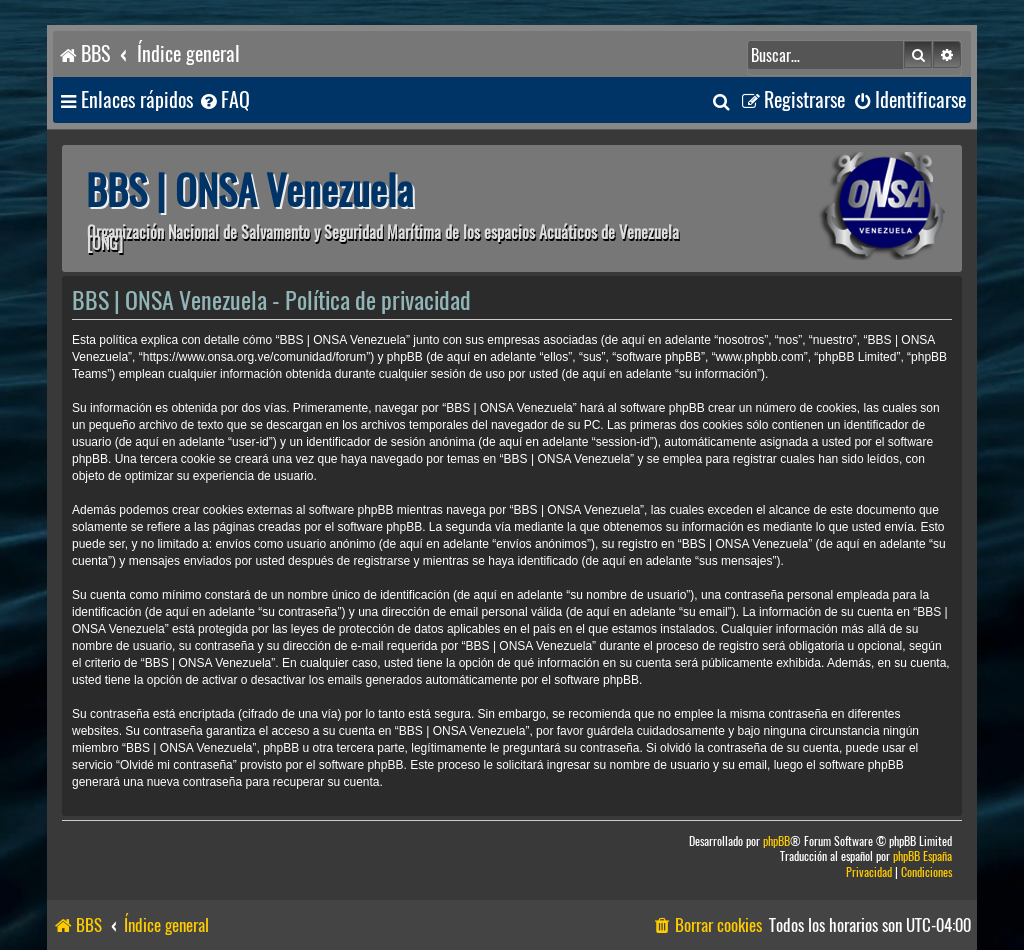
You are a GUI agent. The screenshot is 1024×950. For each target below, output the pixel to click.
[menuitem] (224, 100)
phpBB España (922, 856)
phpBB (776, 841)
